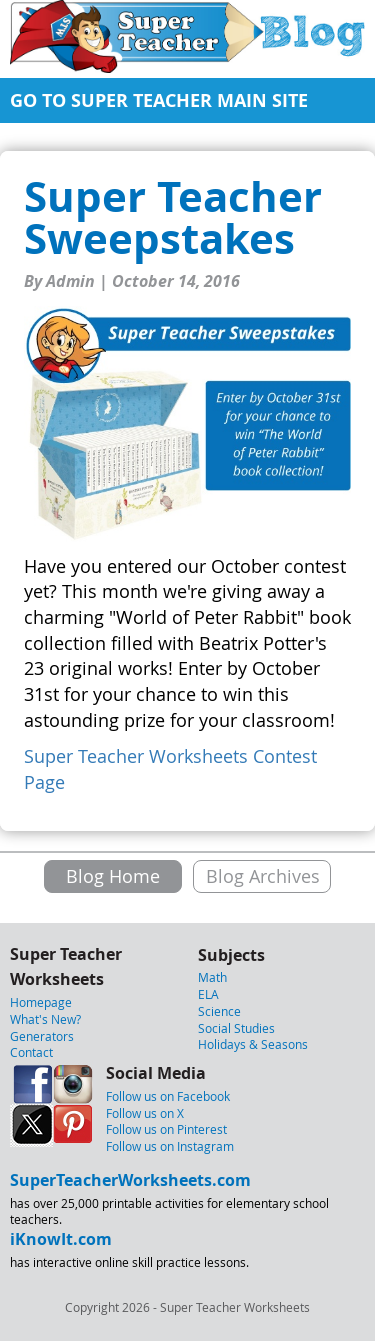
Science (219, 1011)
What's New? (45, 1019)
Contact (31, 1052)
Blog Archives (263, 876)
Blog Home (113, 876)
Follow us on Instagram (170, 1146)
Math (212, 977)
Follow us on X (145, 1113)
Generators (42, 1036)
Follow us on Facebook (168, 1096)
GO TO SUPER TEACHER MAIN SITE (159, 100)
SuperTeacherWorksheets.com (130, 1180)
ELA (208, 994)
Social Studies (236, 1028)
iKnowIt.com (61, 1239)
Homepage (41, 1002)
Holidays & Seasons (253, 1044)
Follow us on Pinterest (166, 1129)
